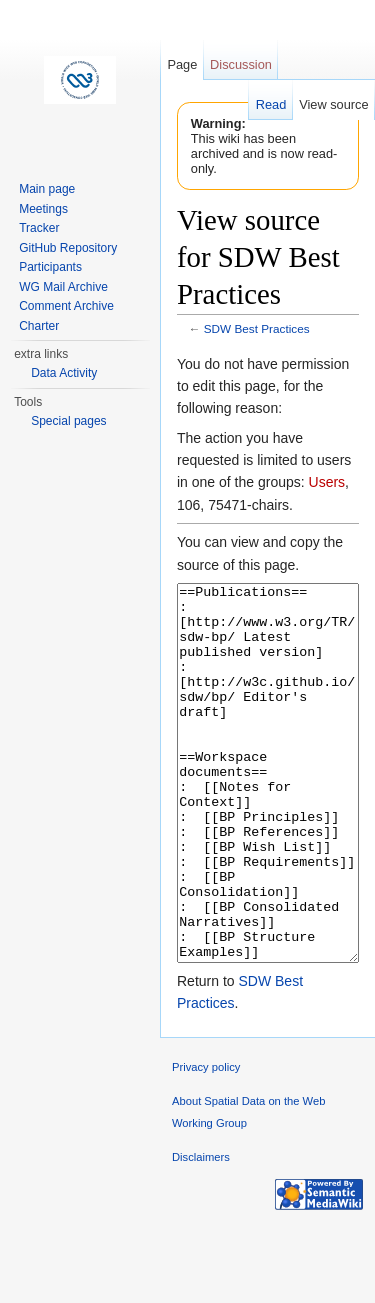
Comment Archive (66, 306)
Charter (39, 326)
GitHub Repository (68, 248)
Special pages (68, 421)
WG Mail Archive (63, 287)
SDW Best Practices (257, 328)
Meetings (43, 209)
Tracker (39, 228)
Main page (47, 189)
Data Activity (64, 373)
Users (327, 482)
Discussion (241, 64)
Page (182, 64)
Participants (50, 267)
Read (271, 104)
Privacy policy (206, 1142)
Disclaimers (201, 1232)
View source (333, 104)
